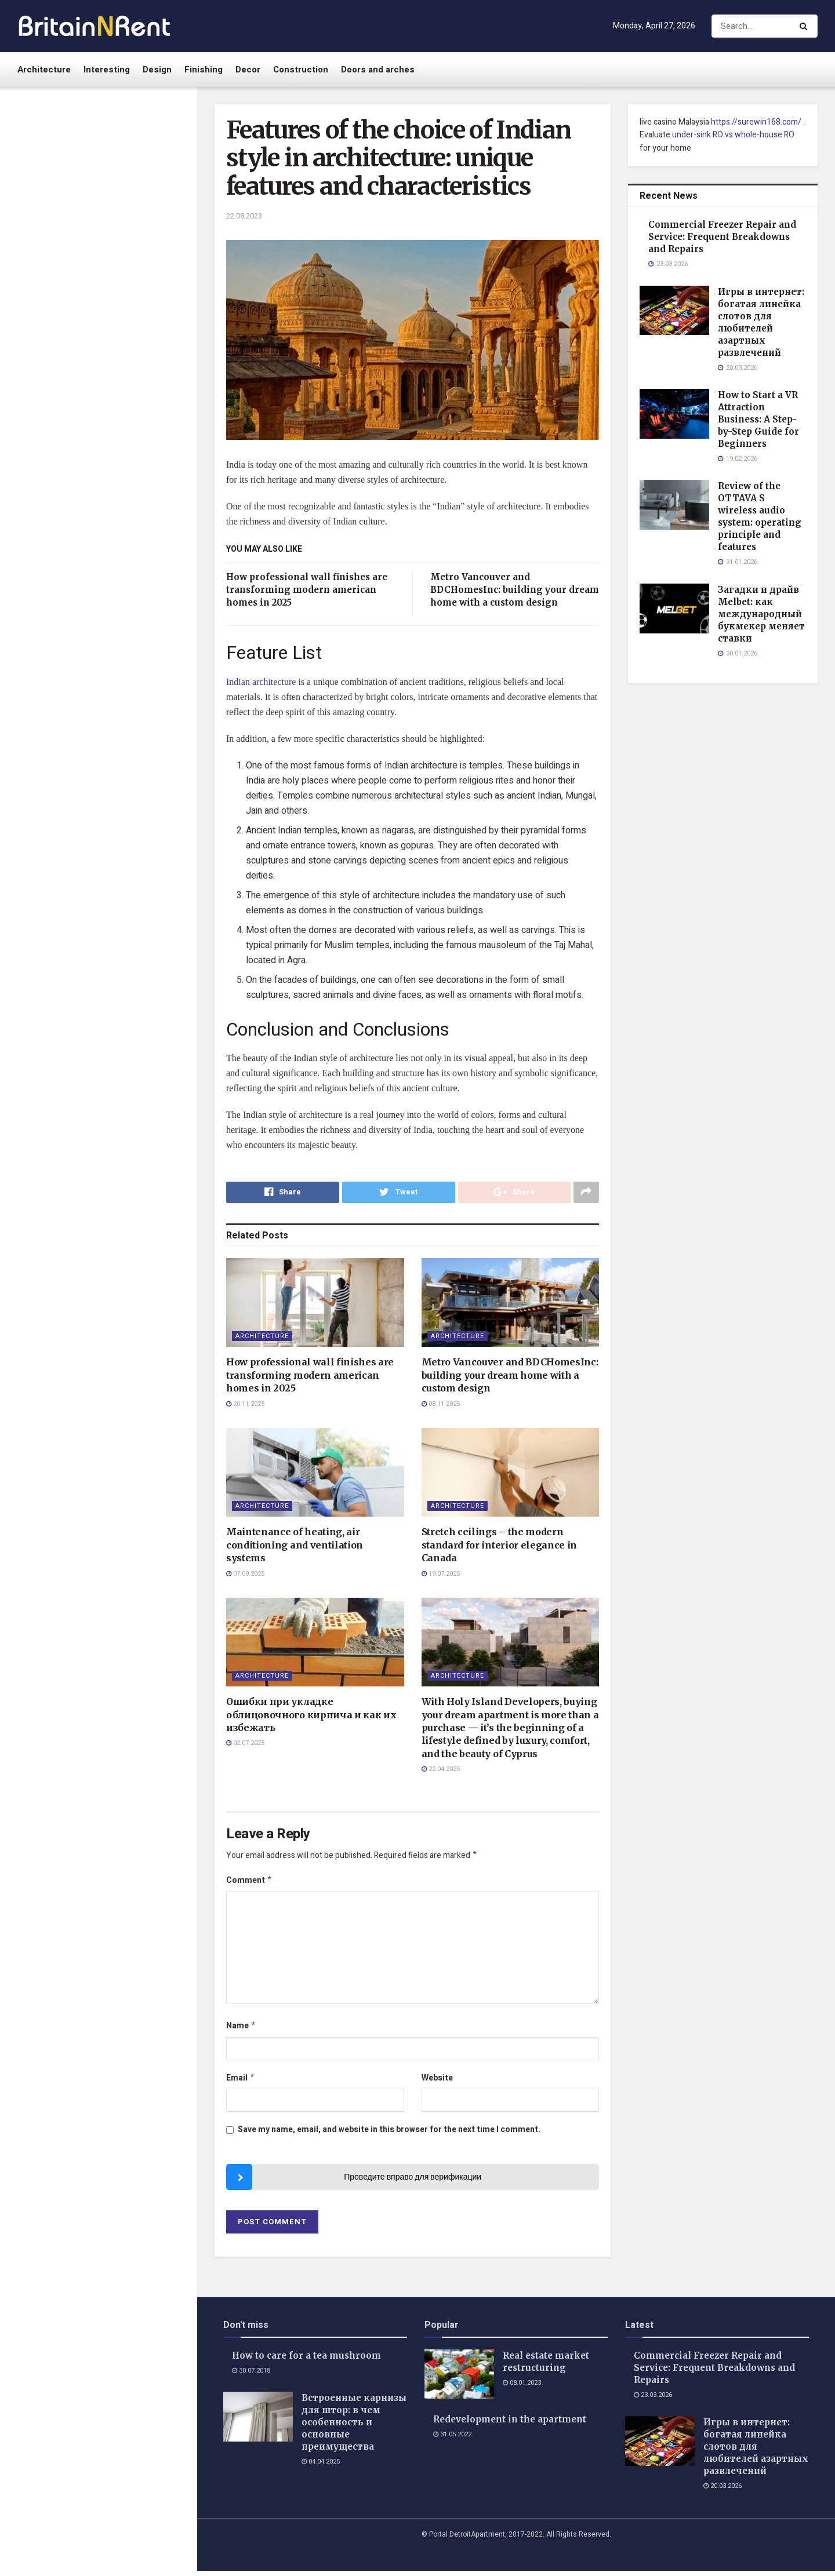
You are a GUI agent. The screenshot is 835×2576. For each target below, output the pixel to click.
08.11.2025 (441, 1404)
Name (241, 2029)
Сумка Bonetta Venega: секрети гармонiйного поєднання (110, 853)
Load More (98, 1046)
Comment (249, 1882)
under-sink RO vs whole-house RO (733, 135)
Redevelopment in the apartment (509, 2425)
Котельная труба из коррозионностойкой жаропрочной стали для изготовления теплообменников (113, 716)
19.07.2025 (441, 1574)
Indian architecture (261, 682)
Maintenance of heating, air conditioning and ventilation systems (294, 1546)
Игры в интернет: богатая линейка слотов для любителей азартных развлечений (118, 301)
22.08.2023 (244, 215)
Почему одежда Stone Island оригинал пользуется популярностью (120, 919)
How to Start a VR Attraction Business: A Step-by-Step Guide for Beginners (124, 372)
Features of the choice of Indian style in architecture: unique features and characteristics (93, 165)
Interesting (107, 69)
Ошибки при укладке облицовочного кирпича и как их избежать (311, 1715)
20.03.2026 (722, 2491)
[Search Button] (806, 26)
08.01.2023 (522, 2388)
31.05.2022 (452, 2440)
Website (437, 2082)
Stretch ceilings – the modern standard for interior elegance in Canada (499, 1546)
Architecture (44, 69)
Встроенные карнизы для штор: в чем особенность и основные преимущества (354, 2427)
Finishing (203, 69)
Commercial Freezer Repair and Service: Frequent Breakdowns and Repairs (98, 235)
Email (240, 2082)
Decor (247, 69)
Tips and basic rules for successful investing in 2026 (118, 639)
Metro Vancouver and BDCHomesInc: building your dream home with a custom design (514, 590)
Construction (300, 69)
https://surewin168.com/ (756, 122)
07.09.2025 (245, 1574)
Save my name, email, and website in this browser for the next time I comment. (389, 2135)
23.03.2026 (653, 2400)
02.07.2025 (245, 1744)
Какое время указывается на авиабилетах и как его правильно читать (123, 579)
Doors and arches (378, 69)
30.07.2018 (251, 2376)
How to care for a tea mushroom (306, 2360)
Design (157, 69)
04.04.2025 (321, 2467)
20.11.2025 (245, 1404)
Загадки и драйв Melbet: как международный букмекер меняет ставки (120, 513)
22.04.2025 (441, 1770)
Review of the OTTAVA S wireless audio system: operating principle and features (109, 443)
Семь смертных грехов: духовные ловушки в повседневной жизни (111, 984)
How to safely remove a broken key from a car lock (124, 787)
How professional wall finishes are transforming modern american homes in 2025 (306, 590)
